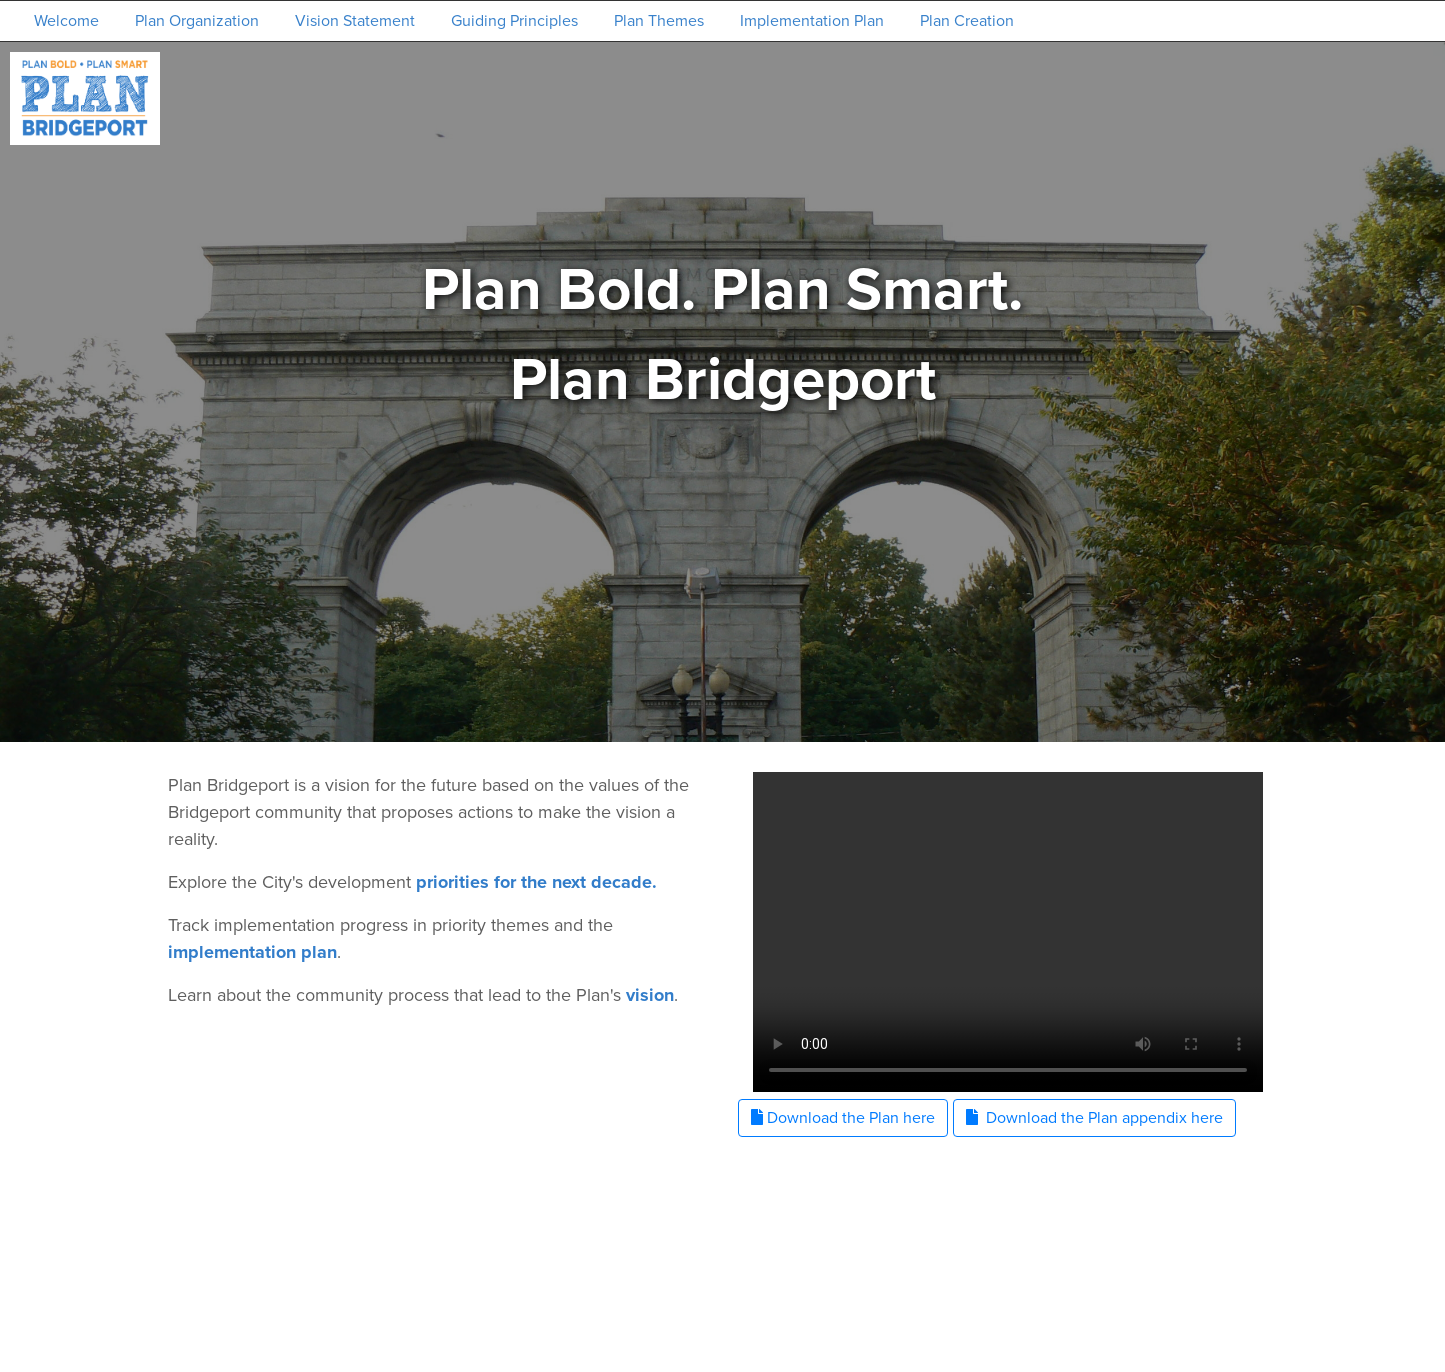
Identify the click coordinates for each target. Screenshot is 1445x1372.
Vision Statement (355, 21)
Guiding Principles (514, 21)
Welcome (66, 21)
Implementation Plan (812, 21)
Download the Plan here (843, 1118)
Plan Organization (197, 21)
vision (650, 995)
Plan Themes (659, 21)
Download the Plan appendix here (1094, 1118)
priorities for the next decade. (536, 882)
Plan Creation (967, 21)
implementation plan (252, 952)
